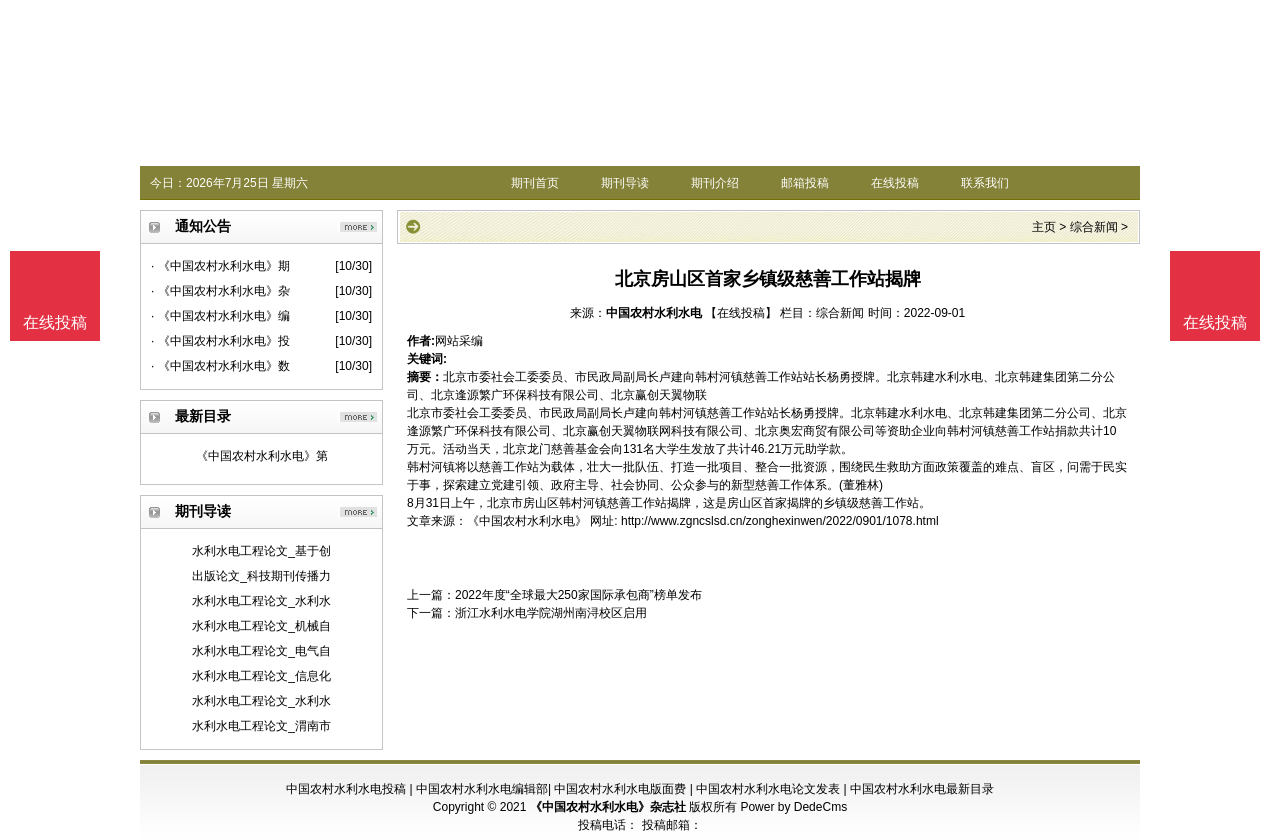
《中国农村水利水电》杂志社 (608, 807)
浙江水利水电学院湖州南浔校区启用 (551, 613)
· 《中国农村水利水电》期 (220, 266)
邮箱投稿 (805, 183)
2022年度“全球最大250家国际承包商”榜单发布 (578, 595)
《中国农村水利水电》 (527, 521)
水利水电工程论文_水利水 (261, 601)
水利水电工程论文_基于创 (261, 551)
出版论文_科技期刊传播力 (261, 576)
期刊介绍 (715, 183)
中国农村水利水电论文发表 (768, 789)
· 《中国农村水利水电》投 (220, 341)
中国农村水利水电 (654, 313)
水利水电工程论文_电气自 (261, 651)
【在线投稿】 (741, 313)
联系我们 (985, 183)
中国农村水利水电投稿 (346, 789)
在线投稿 (895, 183)
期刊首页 (535, 183)
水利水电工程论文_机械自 (261, 626)
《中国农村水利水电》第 (262, 456)
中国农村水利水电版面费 (620, 789)
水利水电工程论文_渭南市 (261, 726)
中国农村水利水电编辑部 (482, 789)
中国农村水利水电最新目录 (922, 789)
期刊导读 (625, 183)
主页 (1044, 227)
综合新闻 (1094, 227)
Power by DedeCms (793, 807)
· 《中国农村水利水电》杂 (220, 291)
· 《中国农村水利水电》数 (220, 366)
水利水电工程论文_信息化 (261, 676)
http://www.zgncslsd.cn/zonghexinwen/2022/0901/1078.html (780, 521)
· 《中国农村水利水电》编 (220, 316)
